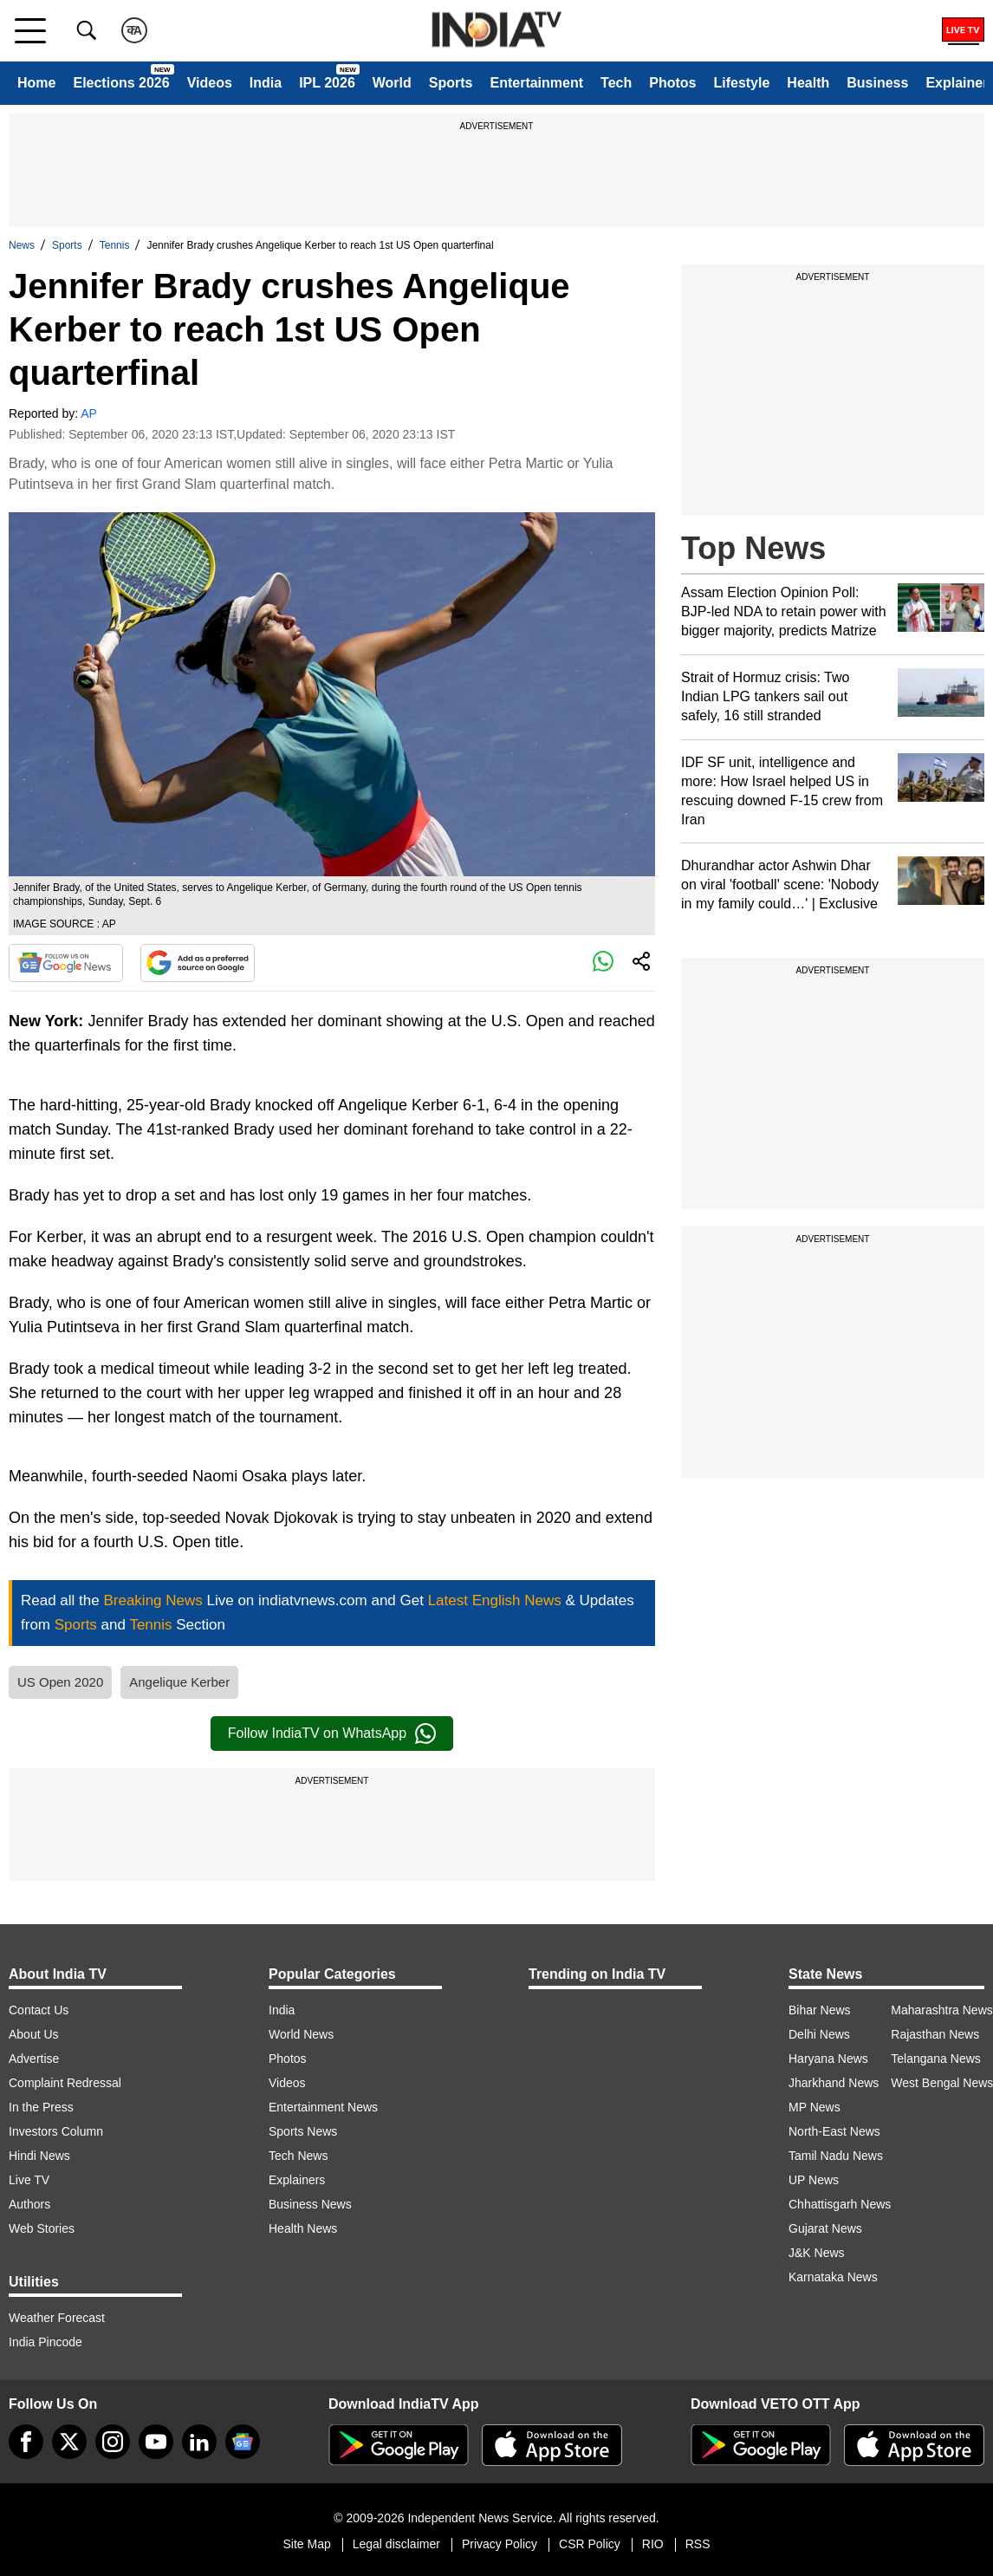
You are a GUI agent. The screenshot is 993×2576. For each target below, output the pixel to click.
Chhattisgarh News (840, 2204)
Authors (29, 2204)
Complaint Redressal (65, 2083)
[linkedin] (199, 2441)
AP (89, 413)
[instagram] (112, 2441)
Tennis (115, 245)
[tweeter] (69, 2441)
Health (808, 82)
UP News (814, 2180)
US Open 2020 (60, 1682)
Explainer (956, 82)
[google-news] (242, 2441)
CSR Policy (589, 2544)
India (266, 82)
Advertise (34, 2058)
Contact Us (38, 2010)
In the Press (41, 2107)
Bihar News (820, 2010)
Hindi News (39, 2156)
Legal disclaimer (396, 2544)
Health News (303, 2228)
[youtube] (156, 2441)
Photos (672, 82)
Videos (209, 82)
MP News (814, 2107)
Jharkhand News (834, 2083)
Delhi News (819, 2034)
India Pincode (45, 2342)
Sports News (303, 2131)
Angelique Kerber (179, 1682)
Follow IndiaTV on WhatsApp (332, 1733)
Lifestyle (741, 82)
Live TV (29, 2180)
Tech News (298, 2156)
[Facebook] (26, 2441)
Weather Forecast (57, 2318)
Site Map (306, 2544)
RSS (698, 2544)
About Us (34, 2034)
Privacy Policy (499, 2544)
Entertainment (536, 82)
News (22, 245)
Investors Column (56, 2131)
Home (36, 82)
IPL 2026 (327, 82)
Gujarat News (825, 2228)
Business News (310, 2204)
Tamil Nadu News (836, 2156)
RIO (653, 2544)
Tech (616, 82)
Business (877, 82)
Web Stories (42, 2228)
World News (301, 2034)
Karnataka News (833, 2277)
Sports (451, 82)
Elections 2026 (121, 82)
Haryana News (828, 2058)
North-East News (834, 2131)
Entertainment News (323, 2107)
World (392, 82)
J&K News (817, 2253)
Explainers (297, 2180)
